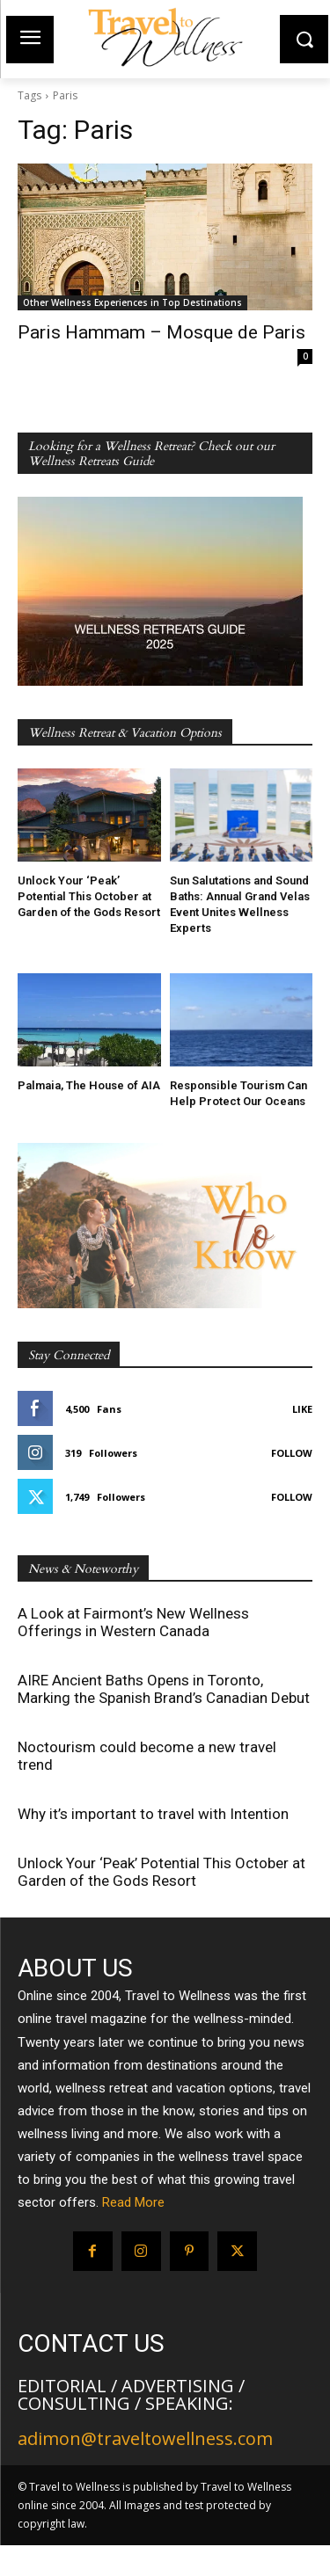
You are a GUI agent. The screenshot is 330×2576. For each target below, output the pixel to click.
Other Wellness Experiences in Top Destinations (132, 302)
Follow (291, 1452)
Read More (133, 2202)
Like (302, 1408)
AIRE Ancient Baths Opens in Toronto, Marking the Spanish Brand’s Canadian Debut (164, 1688)
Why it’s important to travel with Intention (153, 1814)
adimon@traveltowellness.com (145, 2438)
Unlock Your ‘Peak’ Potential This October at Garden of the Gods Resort (89, 896)
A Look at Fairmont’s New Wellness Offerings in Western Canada (133, 1622)
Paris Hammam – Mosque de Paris (161, 332)
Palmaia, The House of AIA (89, 1085)
